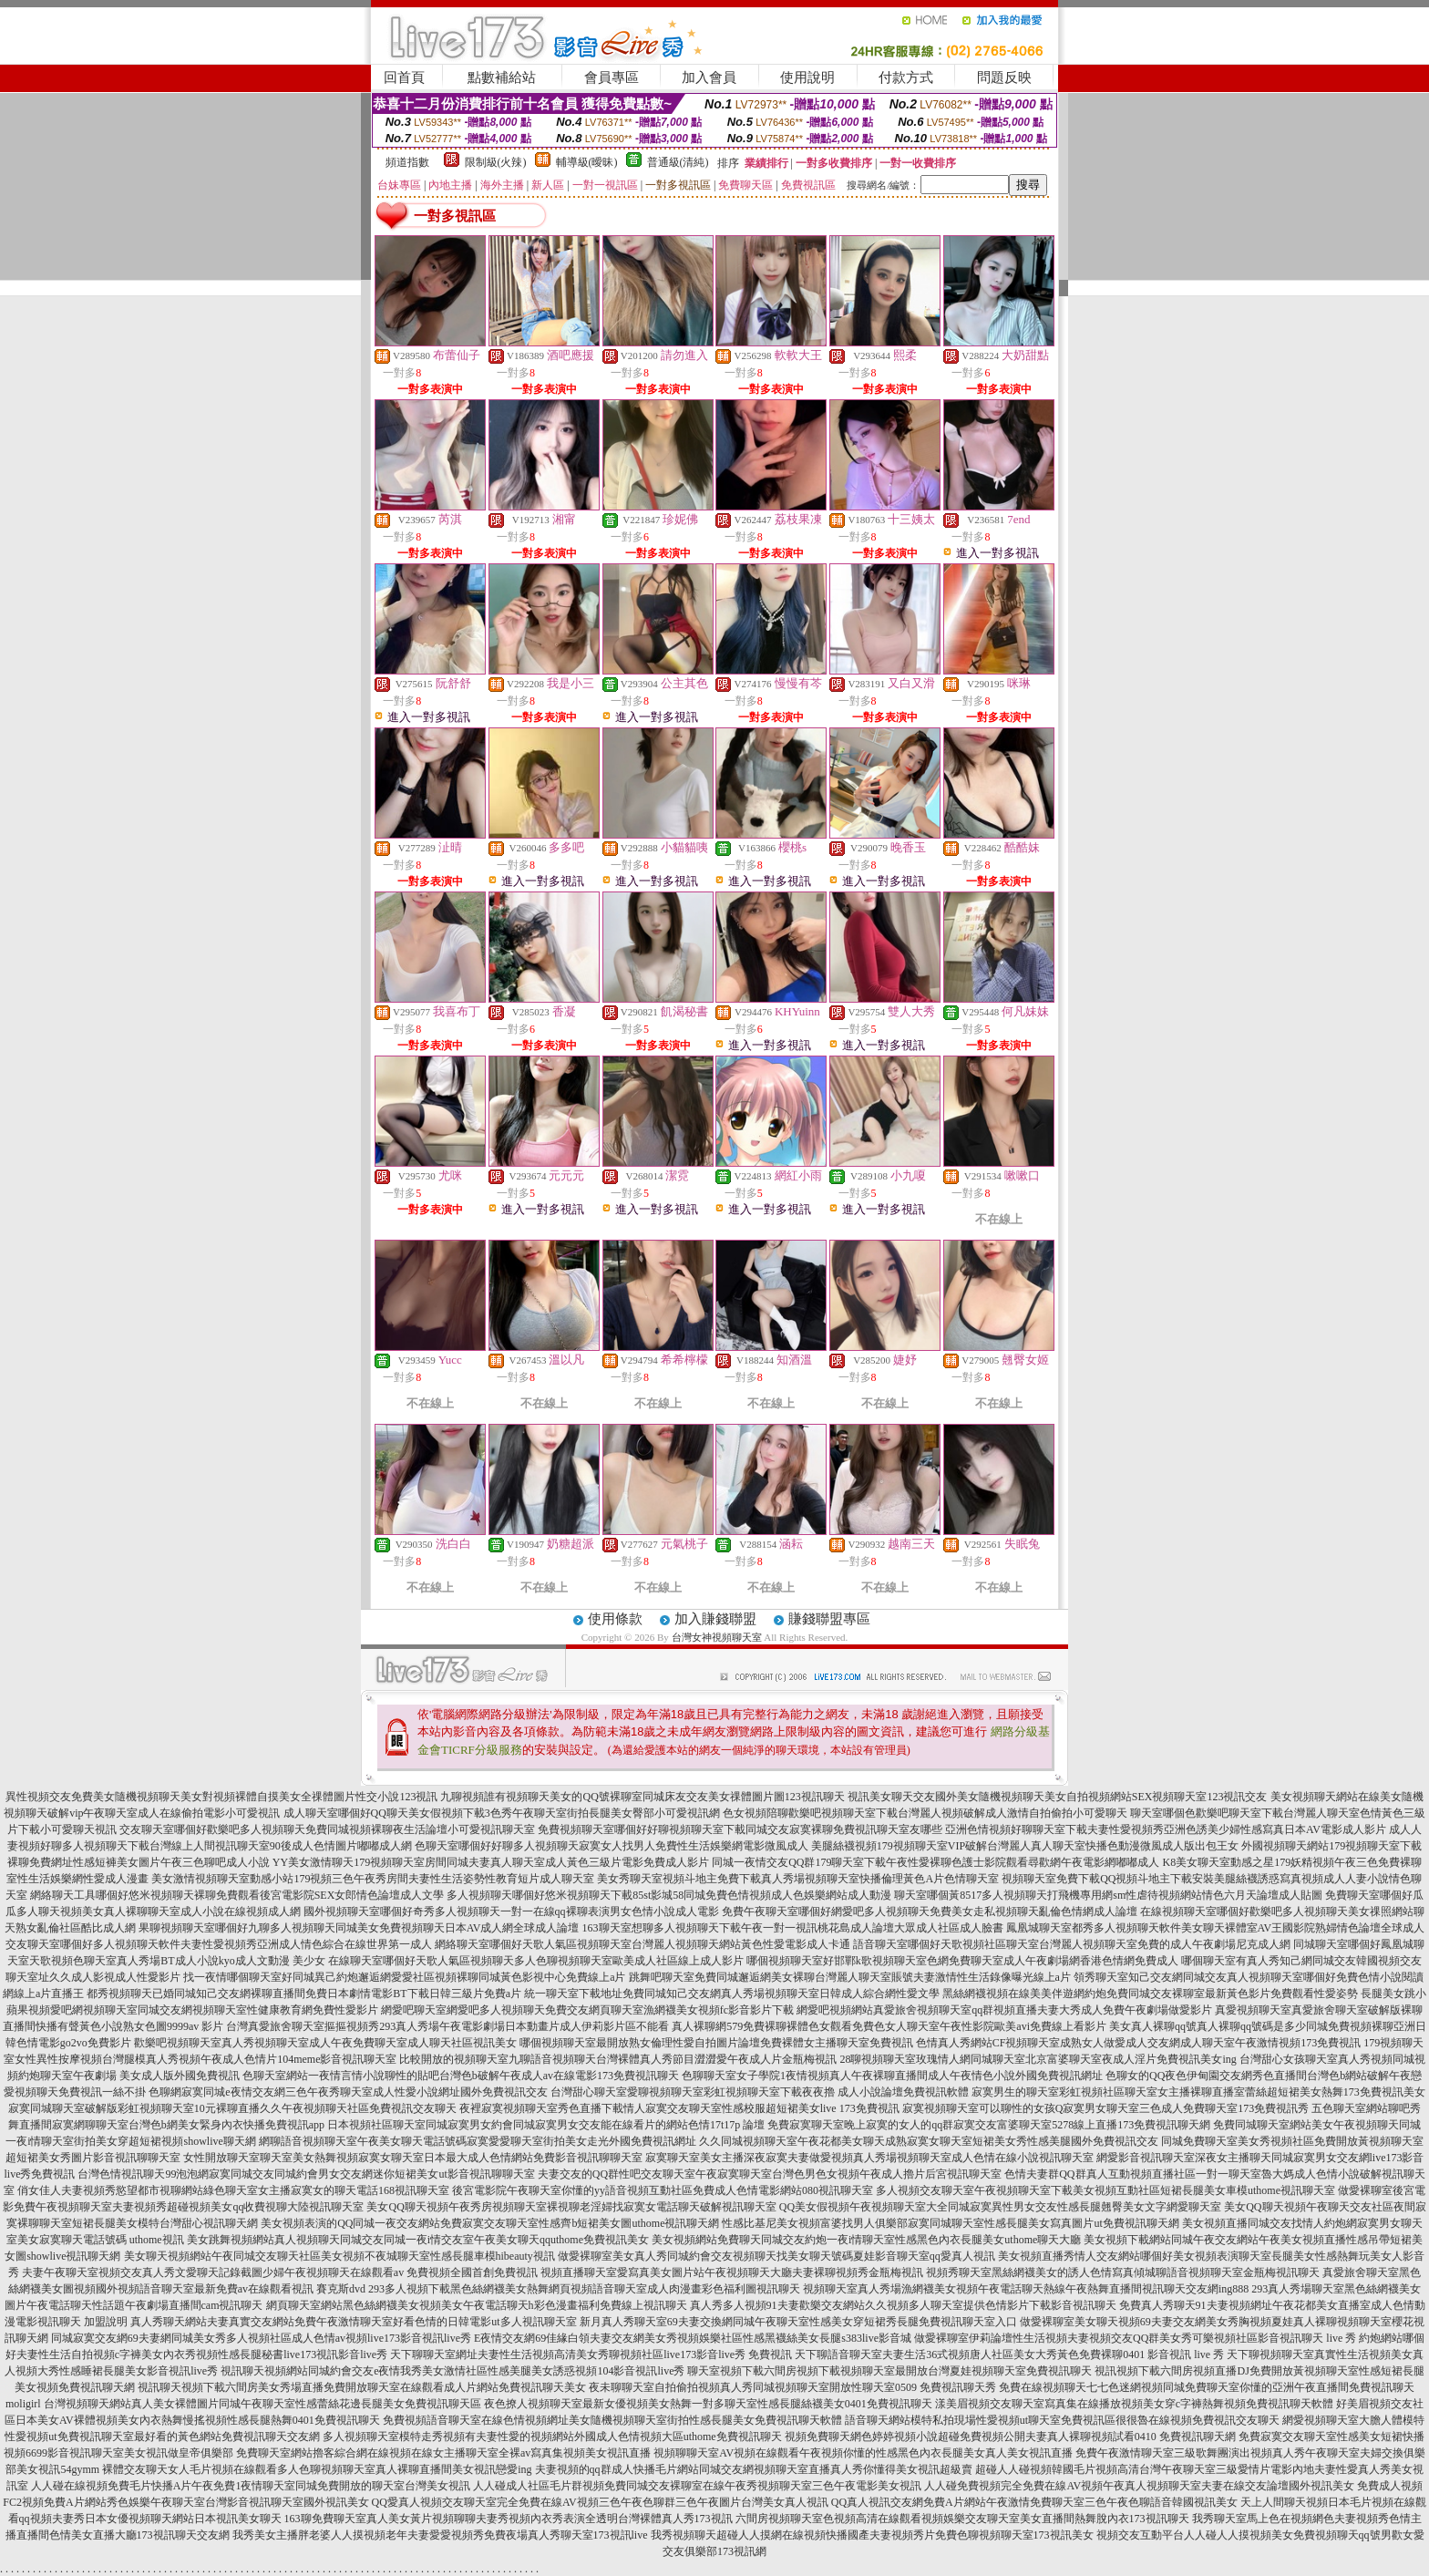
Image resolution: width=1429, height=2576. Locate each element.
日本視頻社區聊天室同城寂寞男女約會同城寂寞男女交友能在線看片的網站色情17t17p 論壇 (546, 2124)
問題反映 (1004, 77)
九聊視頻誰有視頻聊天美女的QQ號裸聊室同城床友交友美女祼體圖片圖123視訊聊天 (642, 1796)
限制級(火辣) (496, 162)
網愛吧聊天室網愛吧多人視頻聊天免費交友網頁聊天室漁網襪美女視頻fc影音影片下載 (587, 2010)
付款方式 (906, 77)
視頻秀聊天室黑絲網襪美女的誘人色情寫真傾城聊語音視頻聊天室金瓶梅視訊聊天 (1123, 2272)
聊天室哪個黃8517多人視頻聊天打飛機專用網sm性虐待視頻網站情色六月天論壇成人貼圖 (1108, 1895)
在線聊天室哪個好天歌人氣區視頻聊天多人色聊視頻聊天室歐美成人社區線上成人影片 (536, 1960)
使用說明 (807, 77)
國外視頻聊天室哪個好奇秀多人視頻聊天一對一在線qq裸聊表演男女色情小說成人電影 (511, 1911)
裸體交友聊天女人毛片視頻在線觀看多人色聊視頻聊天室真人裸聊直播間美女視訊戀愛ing (316, 2469)
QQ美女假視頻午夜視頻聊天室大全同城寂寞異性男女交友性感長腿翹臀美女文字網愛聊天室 (1000, 2206)
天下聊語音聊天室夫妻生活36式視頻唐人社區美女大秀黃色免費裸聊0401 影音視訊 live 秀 (1009, 2354)
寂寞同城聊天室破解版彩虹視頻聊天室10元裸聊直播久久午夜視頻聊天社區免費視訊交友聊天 (232, 2108)
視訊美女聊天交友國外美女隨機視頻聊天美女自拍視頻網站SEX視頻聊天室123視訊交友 (1058, 1796)
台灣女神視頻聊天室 (717, 1637)
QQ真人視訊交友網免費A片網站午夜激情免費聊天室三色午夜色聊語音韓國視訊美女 (1034, 2502)
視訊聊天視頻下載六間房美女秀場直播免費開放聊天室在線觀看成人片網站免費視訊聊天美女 (362, 2387)
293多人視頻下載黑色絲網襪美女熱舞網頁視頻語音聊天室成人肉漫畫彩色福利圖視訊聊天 (584, 2288)
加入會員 (709, 77)
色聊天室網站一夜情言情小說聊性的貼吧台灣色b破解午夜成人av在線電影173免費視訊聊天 (460, 2075)
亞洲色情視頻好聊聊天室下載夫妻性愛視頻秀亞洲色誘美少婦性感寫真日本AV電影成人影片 (1165, 1829)
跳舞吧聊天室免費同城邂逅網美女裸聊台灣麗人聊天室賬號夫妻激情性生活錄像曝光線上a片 (850, 1977)
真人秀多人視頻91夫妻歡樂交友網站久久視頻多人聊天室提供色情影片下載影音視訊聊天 (903, 2305)
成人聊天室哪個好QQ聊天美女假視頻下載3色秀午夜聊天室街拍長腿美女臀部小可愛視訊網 (501, 1813)
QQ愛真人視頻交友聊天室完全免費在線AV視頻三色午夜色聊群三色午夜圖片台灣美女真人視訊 (600, 2502)
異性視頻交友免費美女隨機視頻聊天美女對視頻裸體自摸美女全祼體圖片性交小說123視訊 (221, 1796)
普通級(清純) (678, 162)
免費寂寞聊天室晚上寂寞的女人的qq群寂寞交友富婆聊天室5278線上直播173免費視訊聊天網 (988, 2124)
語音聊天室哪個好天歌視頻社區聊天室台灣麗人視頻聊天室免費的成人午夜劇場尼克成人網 (1071, 1944)
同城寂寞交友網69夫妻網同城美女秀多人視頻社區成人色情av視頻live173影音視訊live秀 (261, 2338)
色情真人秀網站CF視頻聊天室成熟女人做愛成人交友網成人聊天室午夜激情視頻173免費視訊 (1139, 2042)
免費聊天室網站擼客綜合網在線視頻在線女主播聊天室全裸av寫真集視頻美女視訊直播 (443, 2453)
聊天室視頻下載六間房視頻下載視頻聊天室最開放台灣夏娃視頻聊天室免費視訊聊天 (889, 2371)
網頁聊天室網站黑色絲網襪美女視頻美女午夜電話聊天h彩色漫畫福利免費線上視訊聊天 (476, 2305)
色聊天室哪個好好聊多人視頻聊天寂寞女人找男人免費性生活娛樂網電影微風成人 (611, 1845)
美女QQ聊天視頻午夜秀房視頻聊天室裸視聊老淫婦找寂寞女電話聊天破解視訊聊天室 (571, 2206)
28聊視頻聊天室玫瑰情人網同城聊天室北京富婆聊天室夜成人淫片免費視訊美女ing (1037, 2059)
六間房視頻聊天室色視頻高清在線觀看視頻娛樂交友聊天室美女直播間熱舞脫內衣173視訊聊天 (962, 2518)
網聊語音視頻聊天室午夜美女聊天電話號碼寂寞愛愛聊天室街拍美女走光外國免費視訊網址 (477, 2141)
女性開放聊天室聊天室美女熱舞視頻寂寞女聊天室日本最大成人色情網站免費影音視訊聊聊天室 (413, 2157)
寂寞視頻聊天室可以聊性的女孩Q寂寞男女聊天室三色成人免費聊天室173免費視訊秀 (1106, 2108)
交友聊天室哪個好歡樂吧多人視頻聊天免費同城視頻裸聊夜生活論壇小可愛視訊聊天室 (327, 1829)
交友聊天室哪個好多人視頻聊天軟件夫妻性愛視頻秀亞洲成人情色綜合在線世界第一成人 (218, 1944)
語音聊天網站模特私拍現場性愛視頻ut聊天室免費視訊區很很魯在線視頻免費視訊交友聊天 (1062, 2420)
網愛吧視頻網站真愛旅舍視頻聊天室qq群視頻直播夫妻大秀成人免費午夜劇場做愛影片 (1004, 2010)
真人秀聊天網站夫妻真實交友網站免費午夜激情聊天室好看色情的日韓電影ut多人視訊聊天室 (353, 2321)
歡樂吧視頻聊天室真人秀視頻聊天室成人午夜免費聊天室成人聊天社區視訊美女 (325, 2042)
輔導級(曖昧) (587, 162)
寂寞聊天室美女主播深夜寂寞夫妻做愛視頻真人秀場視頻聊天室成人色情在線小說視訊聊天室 (869, 2157)
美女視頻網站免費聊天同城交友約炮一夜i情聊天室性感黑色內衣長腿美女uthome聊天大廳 (866, 2239)
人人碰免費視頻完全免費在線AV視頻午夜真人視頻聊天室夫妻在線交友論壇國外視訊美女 (1139, 2485)
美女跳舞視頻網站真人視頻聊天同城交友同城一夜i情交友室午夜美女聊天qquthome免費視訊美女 (418, 2239)
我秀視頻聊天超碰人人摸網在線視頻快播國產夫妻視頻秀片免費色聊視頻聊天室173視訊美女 (872, 2535)
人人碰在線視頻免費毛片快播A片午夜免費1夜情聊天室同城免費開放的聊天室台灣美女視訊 (251, 2485)
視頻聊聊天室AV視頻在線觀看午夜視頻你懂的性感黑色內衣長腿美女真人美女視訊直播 (863, 2453)
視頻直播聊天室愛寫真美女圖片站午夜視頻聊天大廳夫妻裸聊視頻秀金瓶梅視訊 (731, 2272)
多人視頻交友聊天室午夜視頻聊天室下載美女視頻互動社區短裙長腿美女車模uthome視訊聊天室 (1105, 2190)
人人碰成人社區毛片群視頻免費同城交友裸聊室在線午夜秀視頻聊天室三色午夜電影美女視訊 (697, 2485)
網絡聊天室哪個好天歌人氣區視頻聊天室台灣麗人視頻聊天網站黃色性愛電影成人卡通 (642, 1944)
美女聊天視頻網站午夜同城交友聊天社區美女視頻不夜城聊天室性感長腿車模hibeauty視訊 (339, 2256)
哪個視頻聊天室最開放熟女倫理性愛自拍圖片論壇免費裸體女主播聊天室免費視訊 (716, 2042)
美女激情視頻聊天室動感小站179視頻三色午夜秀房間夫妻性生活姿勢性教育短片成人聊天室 (372, 1878)
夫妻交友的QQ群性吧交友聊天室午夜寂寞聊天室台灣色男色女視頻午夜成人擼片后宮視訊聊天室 (770, 2174)
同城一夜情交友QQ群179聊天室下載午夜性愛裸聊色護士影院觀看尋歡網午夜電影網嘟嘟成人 (935, 1862)
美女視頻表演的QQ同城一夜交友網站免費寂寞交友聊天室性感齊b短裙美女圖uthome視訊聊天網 (490, 2223)
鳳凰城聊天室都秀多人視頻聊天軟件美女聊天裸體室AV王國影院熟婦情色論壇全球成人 (1215, 1928)
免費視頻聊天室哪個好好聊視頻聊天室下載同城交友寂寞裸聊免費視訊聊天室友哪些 (740, 1829)
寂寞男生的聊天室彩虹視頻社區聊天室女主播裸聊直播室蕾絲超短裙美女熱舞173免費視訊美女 (1198, 2092)
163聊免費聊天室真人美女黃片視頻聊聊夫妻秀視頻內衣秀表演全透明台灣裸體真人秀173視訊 (508, 2518)
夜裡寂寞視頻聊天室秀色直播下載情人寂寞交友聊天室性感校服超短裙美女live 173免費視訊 (679, 2108)
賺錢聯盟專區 (829, 1619)
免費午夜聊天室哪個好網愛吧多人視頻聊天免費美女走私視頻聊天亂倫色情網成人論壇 (929, 1911)
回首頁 (404, 77)
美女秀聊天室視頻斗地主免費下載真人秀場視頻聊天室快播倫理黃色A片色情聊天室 (798, 1878)
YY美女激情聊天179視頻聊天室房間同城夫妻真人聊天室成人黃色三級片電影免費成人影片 (490, 1862)
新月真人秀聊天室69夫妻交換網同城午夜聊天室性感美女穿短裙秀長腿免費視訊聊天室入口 (798, 2321)
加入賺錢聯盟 (715, 1619)
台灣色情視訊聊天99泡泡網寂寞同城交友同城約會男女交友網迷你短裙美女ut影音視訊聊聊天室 (305, 2174)
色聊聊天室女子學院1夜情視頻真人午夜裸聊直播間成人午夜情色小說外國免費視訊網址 (892, 2075)
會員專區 (611, 77)
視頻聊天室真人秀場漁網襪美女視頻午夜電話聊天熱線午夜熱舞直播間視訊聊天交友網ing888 (1026, 2288)
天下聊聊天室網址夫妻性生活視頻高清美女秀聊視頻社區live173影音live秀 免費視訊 (591, 2354)
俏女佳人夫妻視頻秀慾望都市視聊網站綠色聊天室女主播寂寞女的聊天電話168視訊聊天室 (233, 2190)
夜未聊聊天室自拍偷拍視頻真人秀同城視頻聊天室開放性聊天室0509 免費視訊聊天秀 (792, 2387)
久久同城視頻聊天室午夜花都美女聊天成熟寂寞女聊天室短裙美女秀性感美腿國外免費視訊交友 (928, 2141)
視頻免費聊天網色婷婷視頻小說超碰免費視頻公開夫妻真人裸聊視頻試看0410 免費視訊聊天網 (1010, 2436)
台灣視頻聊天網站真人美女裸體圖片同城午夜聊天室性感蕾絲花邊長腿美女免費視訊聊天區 (262, 2403)
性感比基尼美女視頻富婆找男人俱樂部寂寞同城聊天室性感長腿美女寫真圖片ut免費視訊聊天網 (950, 2223)
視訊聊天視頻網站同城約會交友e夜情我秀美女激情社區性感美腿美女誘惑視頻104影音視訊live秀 (452, 2371)
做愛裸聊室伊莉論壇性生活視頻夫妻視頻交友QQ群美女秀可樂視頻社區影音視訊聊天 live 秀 (1135, 2338)
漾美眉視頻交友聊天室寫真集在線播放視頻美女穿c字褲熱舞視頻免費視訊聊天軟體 (1134, 2403)
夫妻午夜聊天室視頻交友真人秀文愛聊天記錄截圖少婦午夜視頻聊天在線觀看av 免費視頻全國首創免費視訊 (280, 2272)
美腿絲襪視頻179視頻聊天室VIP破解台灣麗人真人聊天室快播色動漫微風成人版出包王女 (1025, 1845)
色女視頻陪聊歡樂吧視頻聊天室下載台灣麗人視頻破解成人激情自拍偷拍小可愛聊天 (925, 1813)
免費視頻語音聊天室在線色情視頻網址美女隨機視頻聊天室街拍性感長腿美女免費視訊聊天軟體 (612, 2420)
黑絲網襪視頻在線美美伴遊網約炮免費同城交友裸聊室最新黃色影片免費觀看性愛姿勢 (1150, 1993)
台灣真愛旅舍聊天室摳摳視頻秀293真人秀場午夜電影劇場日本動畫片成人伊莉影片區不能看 (447, 2026)
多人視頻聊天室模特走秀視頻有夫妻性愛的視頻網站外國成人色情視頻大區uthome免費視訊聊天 (552, 2436)
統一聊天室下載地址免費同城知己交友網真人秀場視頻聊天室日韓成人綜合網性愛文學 (732, 1993)
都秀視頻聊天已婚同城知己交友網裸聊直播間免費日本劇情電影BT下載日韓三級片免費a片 (304, 1993)
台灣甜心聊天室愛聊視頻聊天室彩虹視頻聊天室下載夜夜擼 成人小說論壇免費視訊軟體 (759, 2092)
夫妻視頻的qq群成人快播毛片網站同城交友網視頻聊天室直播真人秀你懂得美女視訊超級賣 (753, 2469)
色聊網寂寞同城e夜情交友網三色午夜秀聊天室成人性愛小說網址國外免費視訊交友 (348, 2092)
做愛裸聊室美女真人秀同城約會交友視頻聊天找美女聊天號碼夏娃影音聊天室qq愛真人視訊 (776, 2256)
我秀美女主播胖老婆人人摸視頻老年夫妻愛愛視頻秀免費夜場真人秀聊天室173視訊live (440, 2535)
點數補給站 (502, 77)
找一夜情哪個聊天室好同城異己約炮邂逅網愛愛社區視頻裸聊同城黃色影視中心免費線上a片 (404, 1977)
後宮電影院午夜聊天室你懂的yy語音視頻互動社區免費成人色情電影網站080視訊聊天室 (662, 2190)
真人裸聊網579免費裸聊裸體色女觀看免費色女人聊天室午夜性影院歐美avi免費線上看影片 (889, 2026)
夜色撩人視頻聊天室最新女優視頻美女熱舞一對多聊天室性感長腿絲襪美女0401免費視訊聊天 (708, 2403)
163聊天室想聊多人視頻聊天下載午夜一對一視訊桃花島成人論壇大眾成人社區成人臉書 (792, 1928)
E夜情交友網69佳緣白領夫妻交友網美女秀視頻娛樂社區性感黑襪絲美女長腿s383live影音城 (692, 2338)
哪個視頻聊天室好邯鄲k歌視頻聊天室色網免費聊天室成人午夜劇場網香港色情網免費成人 (962, 1960)
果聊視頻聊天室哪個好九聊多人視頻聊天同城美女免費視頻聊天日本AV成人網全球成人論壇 (359, 1928)
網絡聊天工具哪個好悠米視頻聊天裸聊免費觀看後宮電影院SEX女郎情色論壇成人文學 (237, 1895)
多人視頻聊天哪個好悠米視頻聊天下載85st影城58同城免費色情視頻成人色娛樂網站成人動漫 (669, 1895)
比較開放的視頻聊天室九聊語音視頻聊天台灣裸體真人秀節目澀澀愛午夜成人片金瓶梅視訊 (618, 2059)
